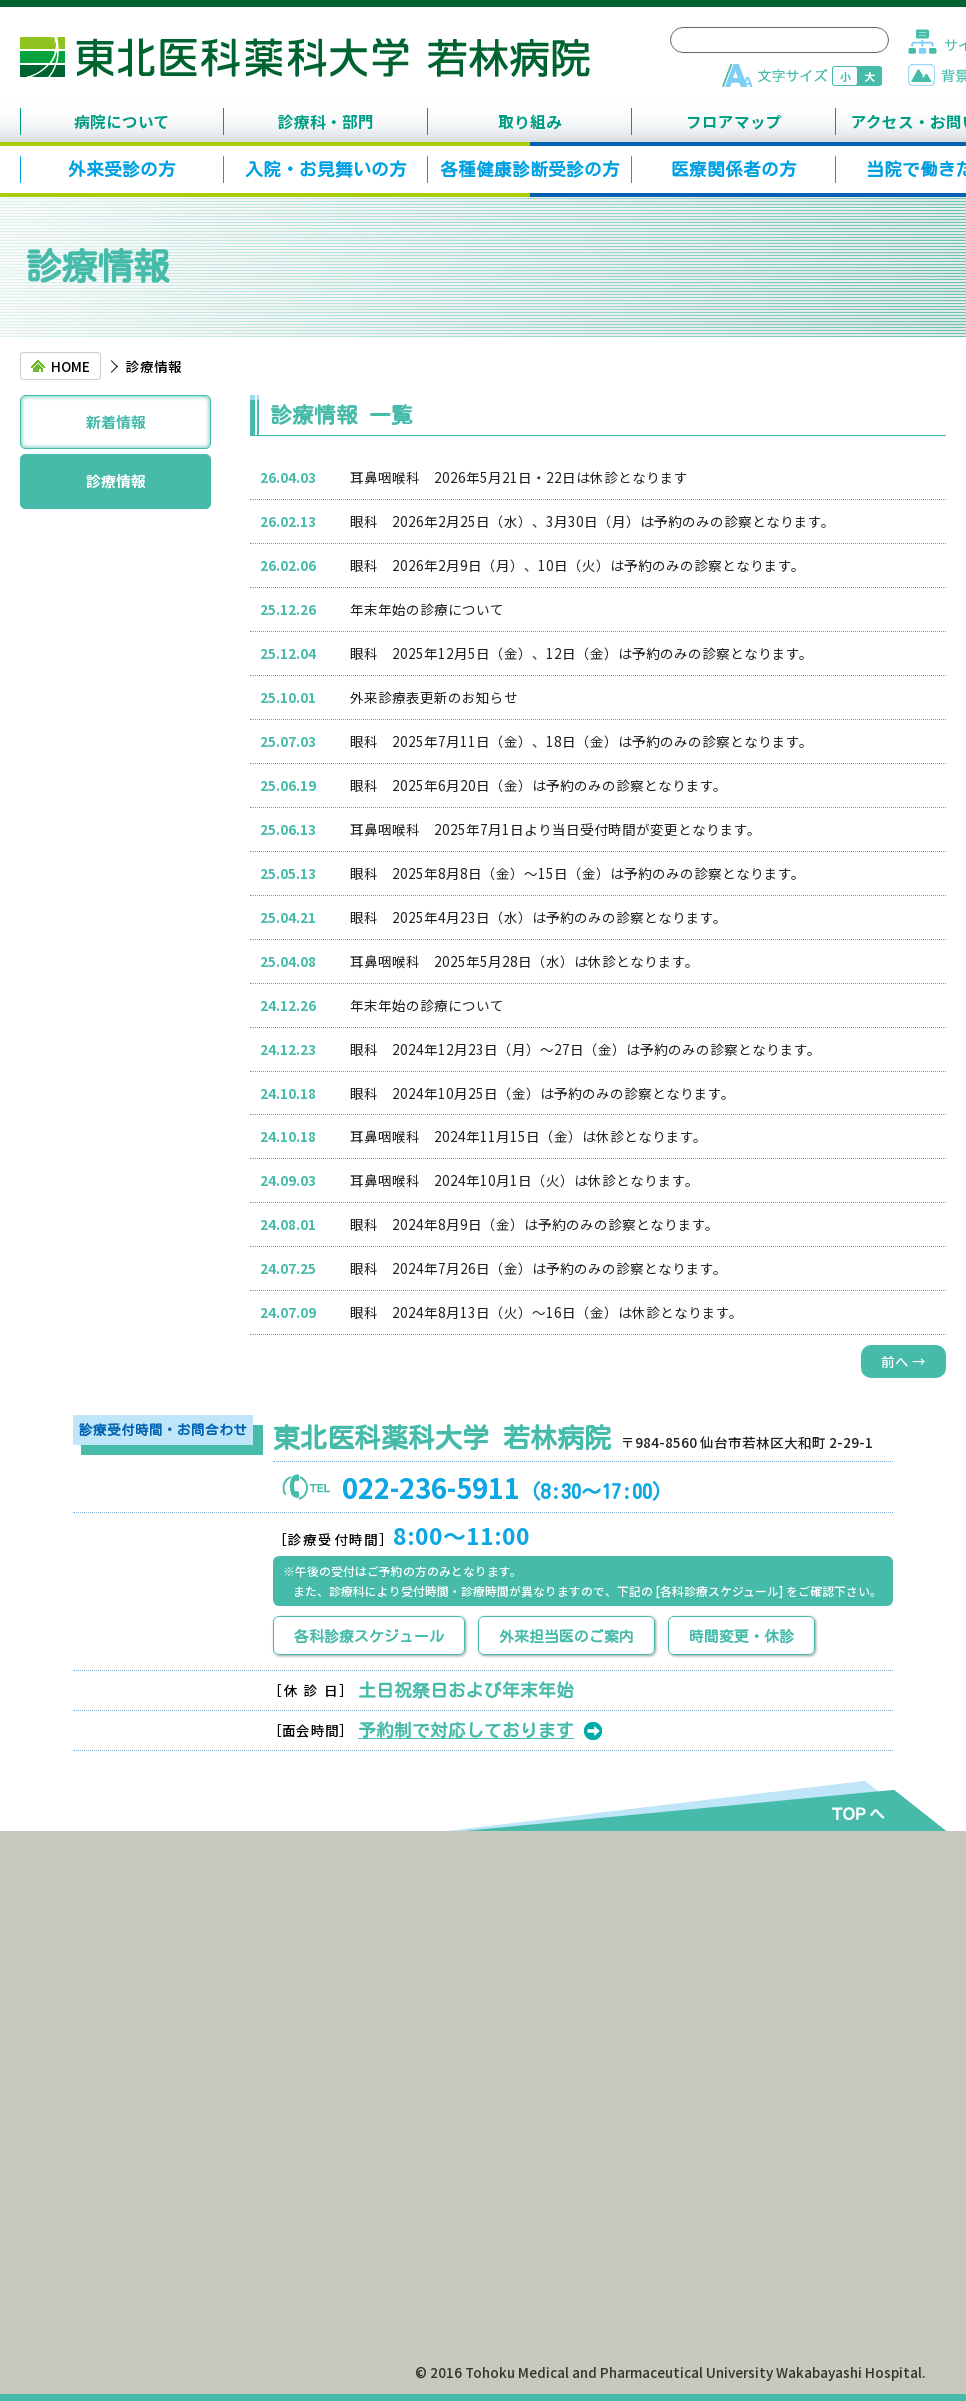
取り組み (530, 121)
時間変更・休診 (741, 1636)
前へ (903, 1361)
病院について (122, 121)
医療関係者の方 (734, 169)
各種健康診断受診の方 (530, 169)
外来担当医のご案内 (566, 1636)
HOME (70, 366)
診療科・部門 (326, 121)
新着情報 (116, 421)
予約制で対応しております (466, 1730)
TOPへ (853, 1811)
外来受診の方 (122, 169)
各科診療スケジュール (369, 1636)
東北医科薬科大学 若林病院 (305, 57)
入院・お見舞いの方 (326, 169)
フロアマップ (734, 121)
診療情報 (116, 480)
